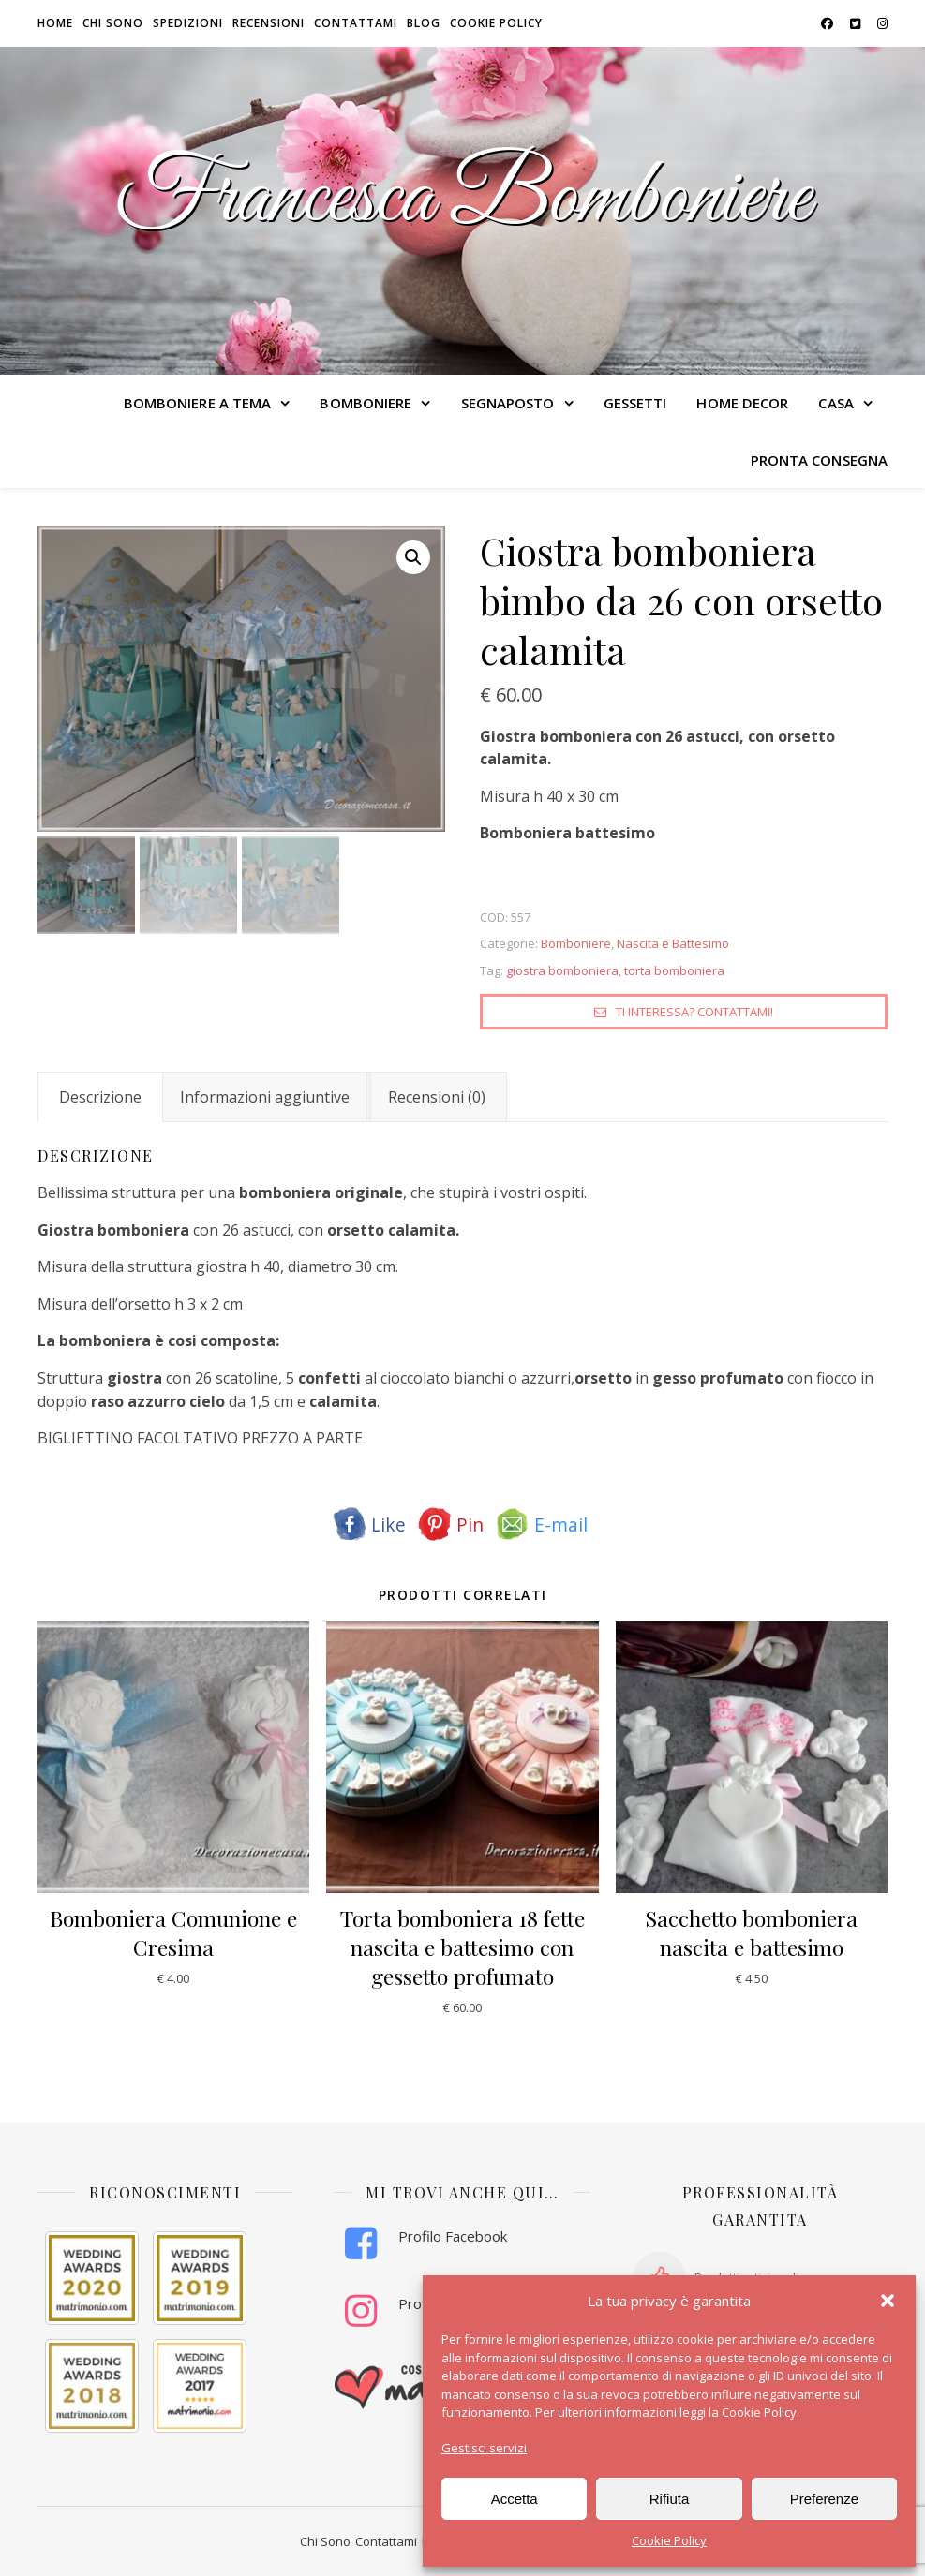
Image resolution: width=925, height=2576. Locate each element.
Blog (423, 23)
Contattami (355, 23)
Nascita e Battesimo (673, 943)
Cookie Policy (669, 2540)
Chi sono (112, 23)
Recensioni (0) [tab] (436, 1097)
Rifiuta (669, 2499)
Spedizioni (188, 23)
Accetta (514, 2499)
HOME (55, 23)
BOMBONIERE (365, 402)
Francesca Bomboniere (462, 199)
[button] (887, 2300)
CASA (835, 402)
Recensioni (268, 23)
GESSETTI (635, 402)
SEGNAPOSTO (508, 402)
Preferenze (824, 2499)
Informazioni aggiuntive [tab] (265, 1097)
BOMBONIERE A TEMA (198, 402)
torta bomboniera (674, 970)
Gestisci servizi (484, 2447)
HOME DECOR (742, 402)
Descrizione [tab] (100, 1097)
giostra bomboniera (562, 970)
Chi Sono (325, 2541)
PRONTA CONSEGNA (819, 460)
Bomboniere (576, 943)
